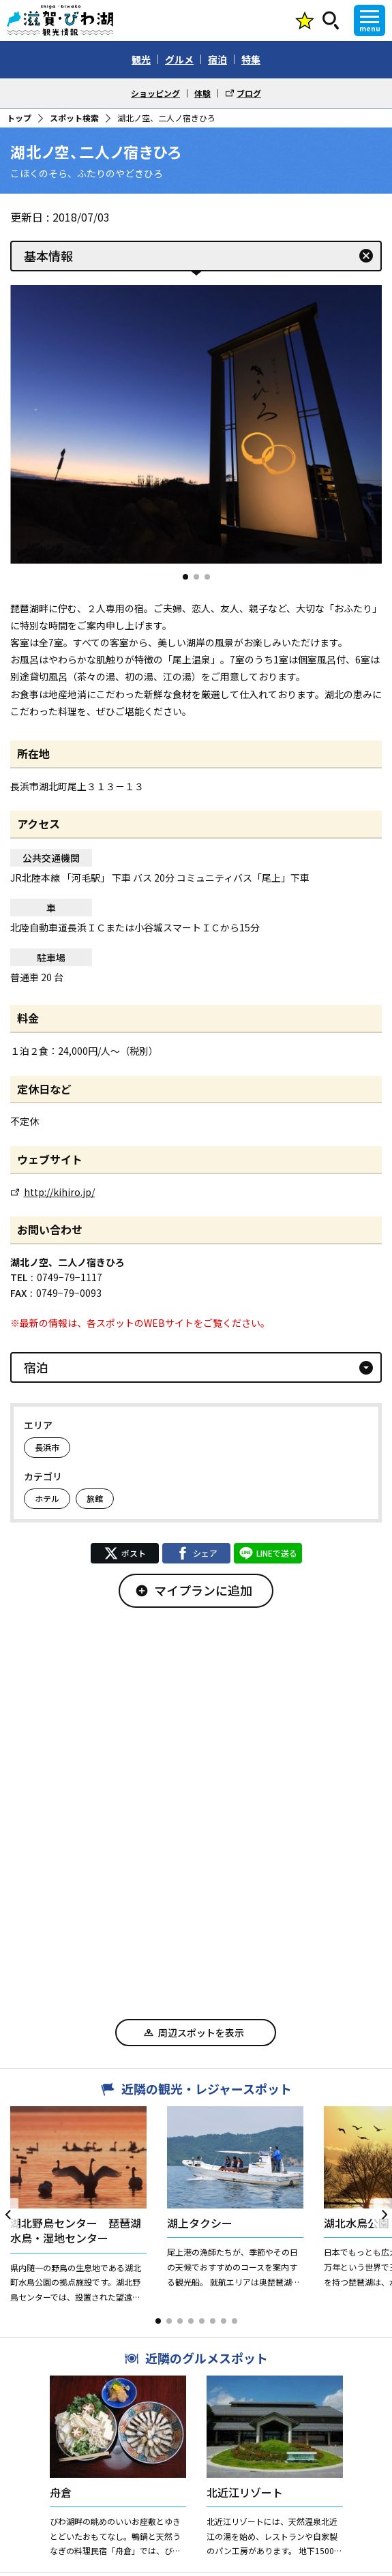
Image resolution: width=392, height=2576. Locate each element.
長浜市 (47, 1447)
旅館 (95, 1498)
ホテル (47, 1498)
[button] (185, 577)
